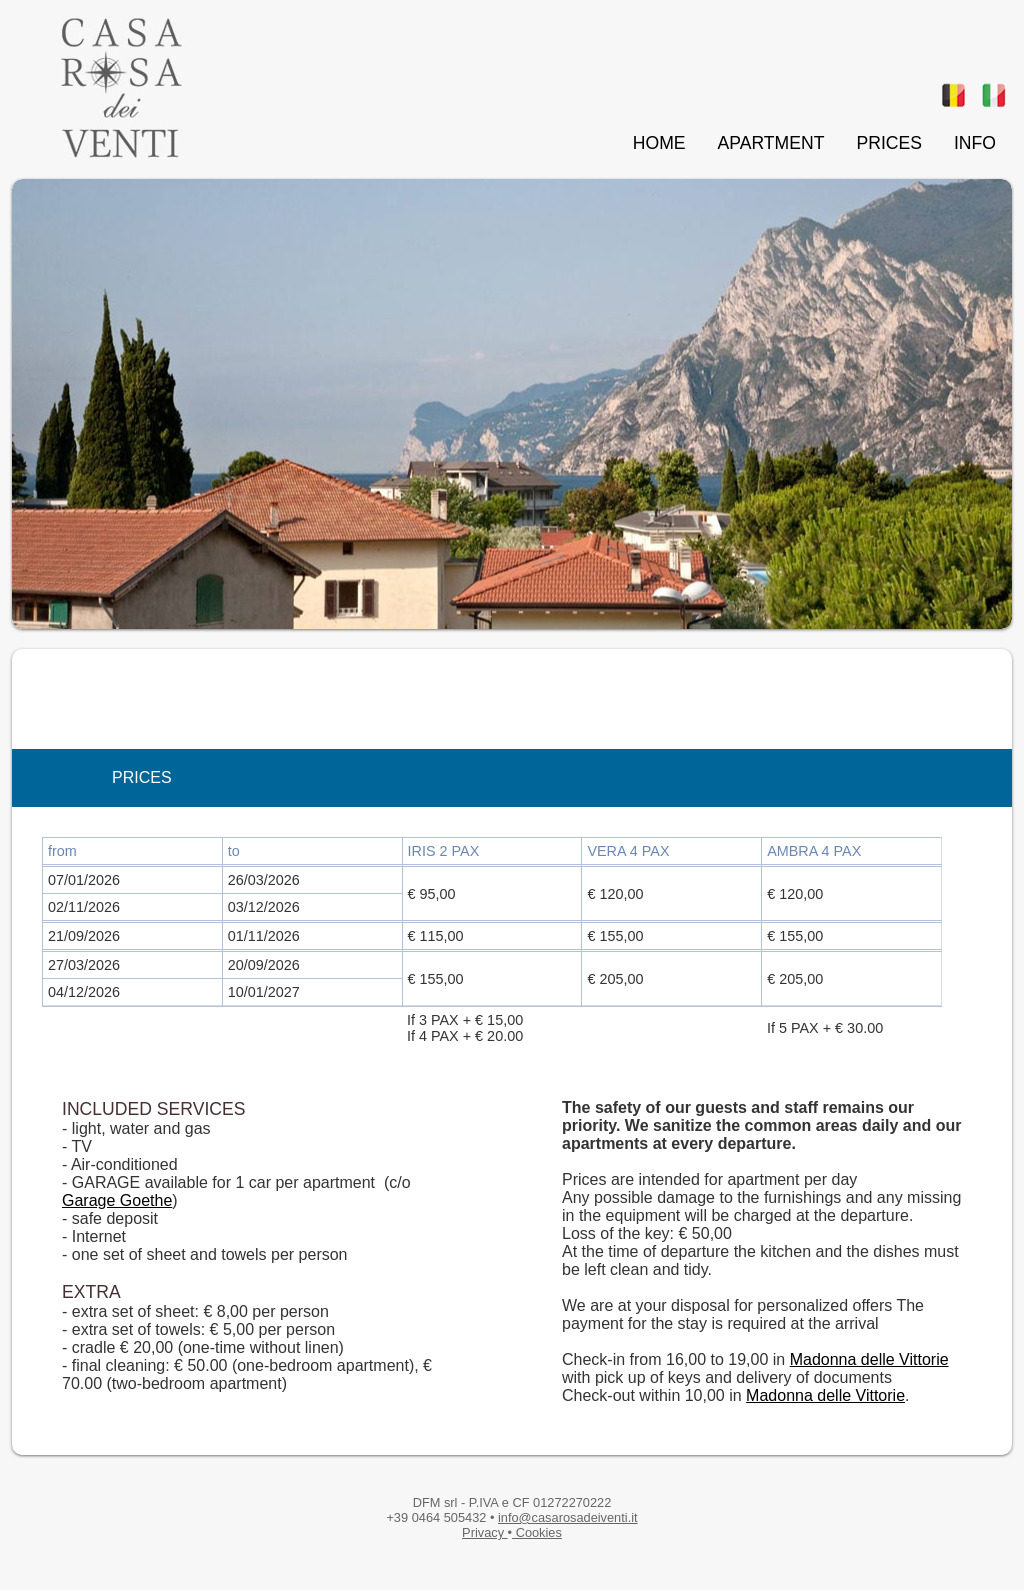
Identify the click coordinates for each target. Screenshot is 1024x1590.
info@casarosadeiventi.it (568, 1517)
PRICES (889, 143)
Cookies (537, 1532)
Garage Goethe (117, 1200)
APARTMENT (771, 143)
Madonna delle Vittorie (869, 1359)
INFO (975, 143)
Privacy (485, 1532)
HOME (659, 143)
